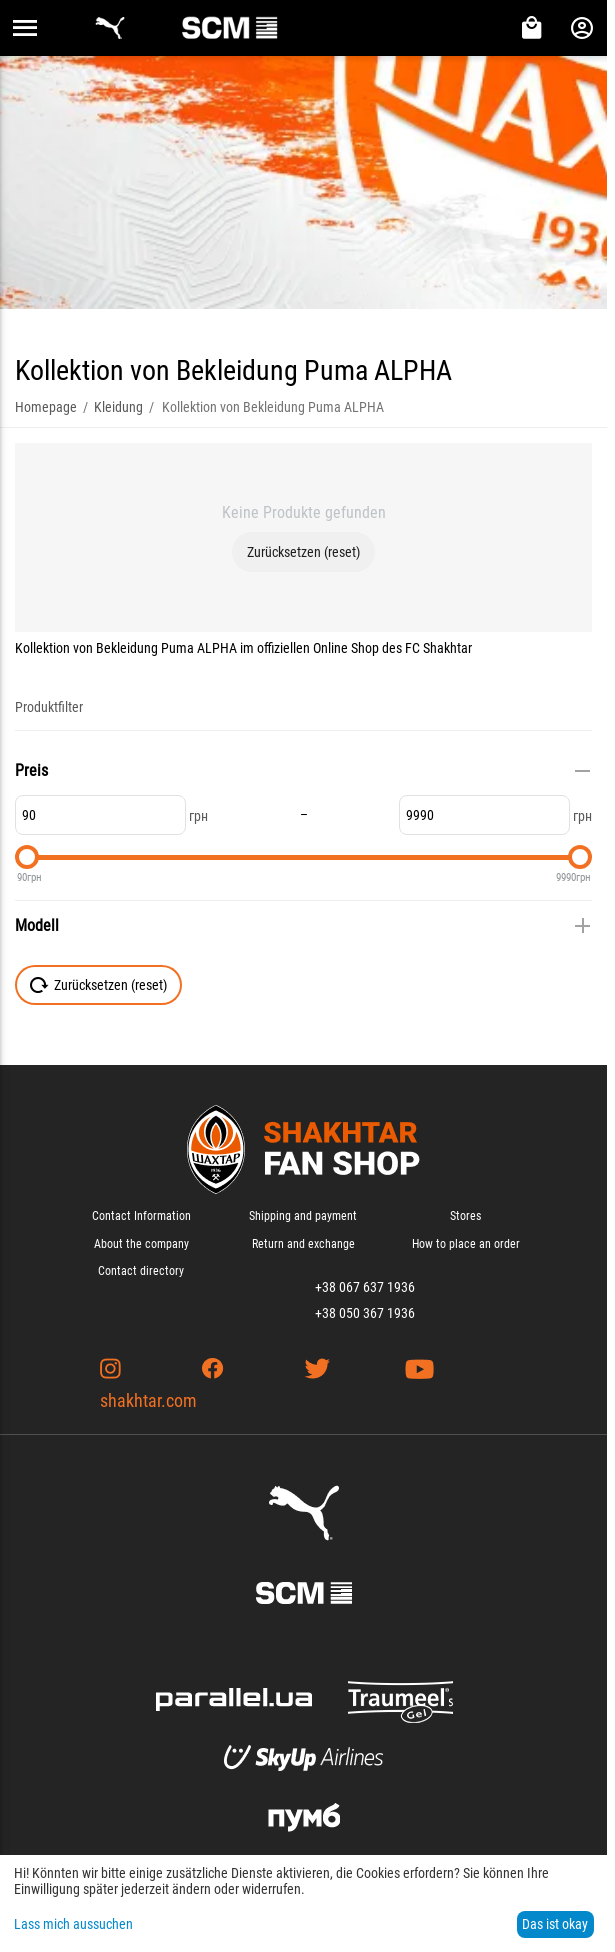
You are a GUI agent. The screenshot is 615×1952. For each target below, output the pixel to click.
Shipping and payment (303, 1216)
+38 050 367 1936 (365, 1313)
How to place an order (466, 1244)
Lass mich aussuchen (73, 1924)
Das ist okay (555, 1924)
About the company (141, 1244)
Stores (465, 1216)
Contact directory (141, 1271)
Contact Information (141, 1216)
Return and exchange (303, 1244)
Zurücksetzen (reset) (303, 552)
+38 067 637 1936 (365, 1287)
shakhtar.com (148, 1400)
